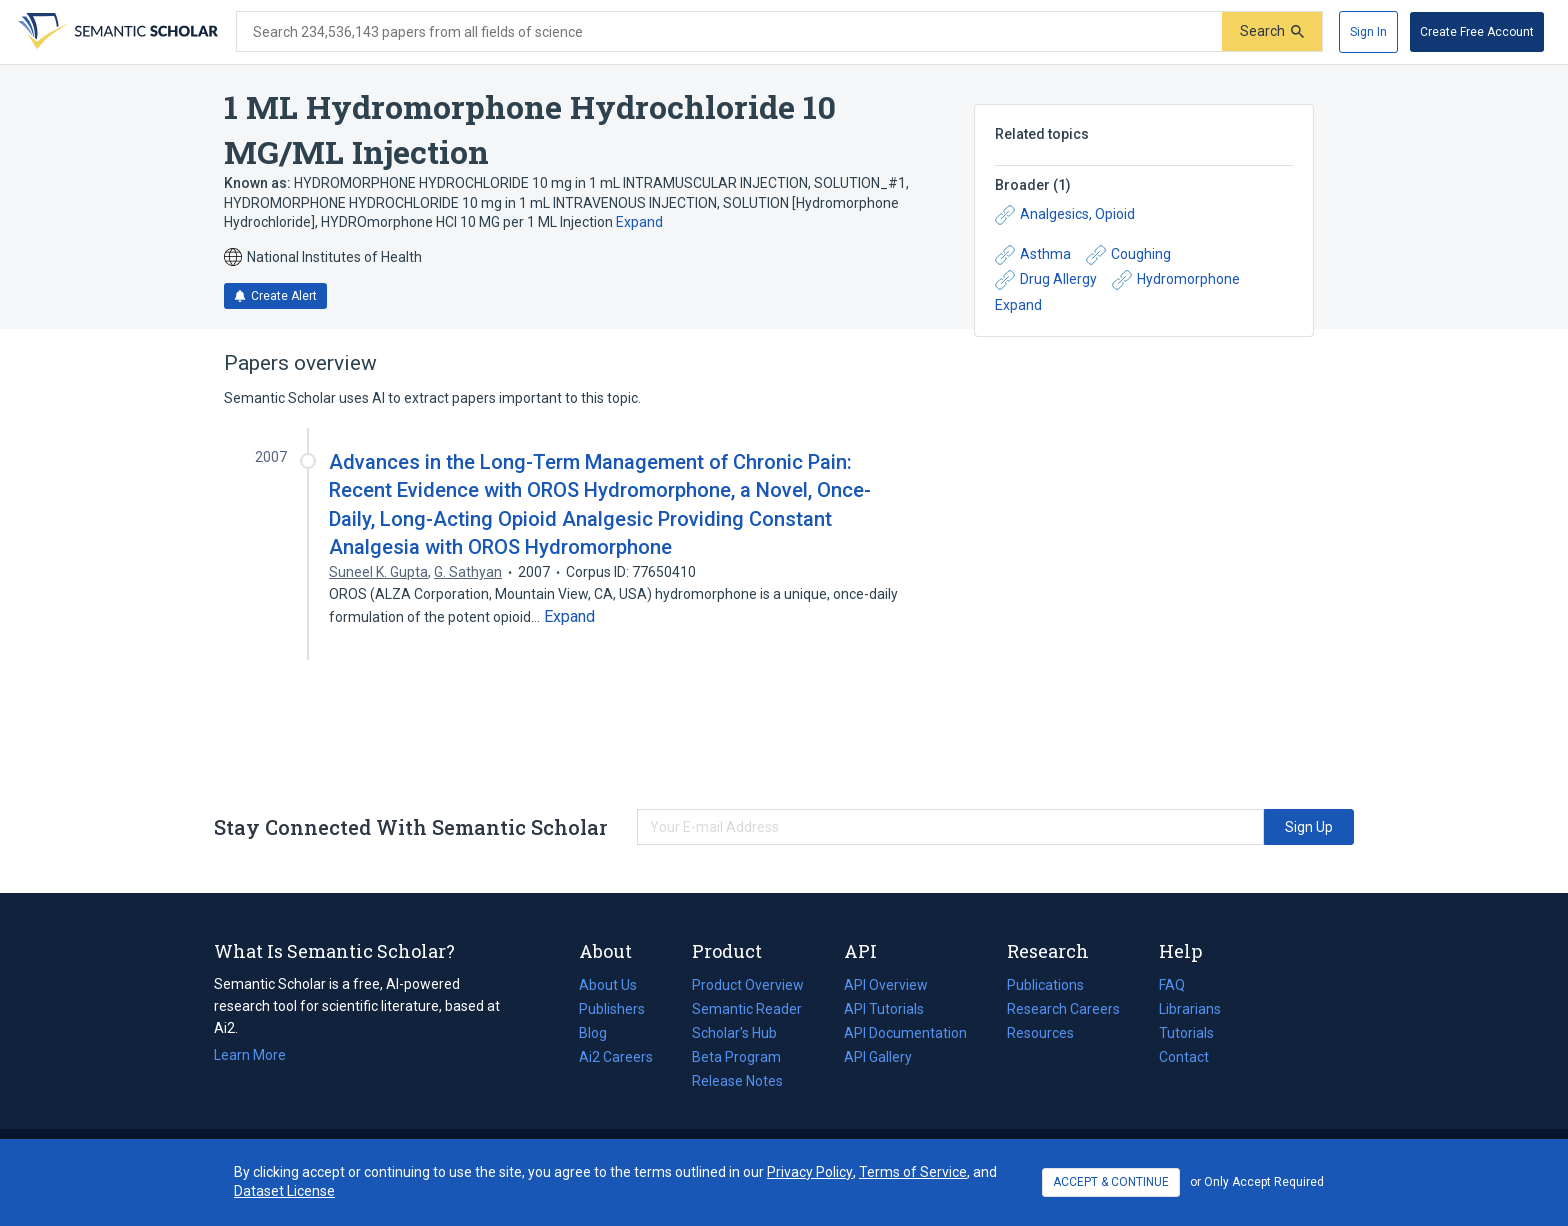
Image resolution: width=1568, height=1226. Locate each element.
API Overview (886, 985)
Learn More (250, 1055)
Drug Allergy (1046, 280)
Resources (1040, 1033)
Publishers (612, 1009)
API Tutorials (884, 1009)
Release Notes (737, 1081)
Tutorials (1186, 1033)
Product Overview (748, 985)
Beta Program (736, 1057)
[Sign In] (1368, 32)
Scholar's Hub (734, 1033)
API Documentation (905, 1033)
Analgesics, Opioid (1065, 215)
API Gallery (878, 1057)
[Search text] (729, 32)
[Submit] (1272, 31)
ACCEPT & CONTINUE (1111, 1182)
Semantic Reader (747, 1009)
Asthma (1033, 255)
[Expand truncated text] (569, 617)
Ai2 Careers (616, 1057)
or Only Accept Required (1257, 1182)
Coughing (1128, 255)
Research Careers (1063, 1009)
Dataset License (284, 1191)
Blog (601, 1033)
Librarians (1190, 1009)
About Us (608, 985)
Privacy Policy (810, 1172)
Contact (1184, 1057)
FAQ (1172, 985)
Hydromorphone (1176, 280)
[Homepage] (116, 32)
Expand (639, 222)
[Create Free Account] (1477, 32)
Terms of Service (913, 1172)
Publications (1045, 985)
